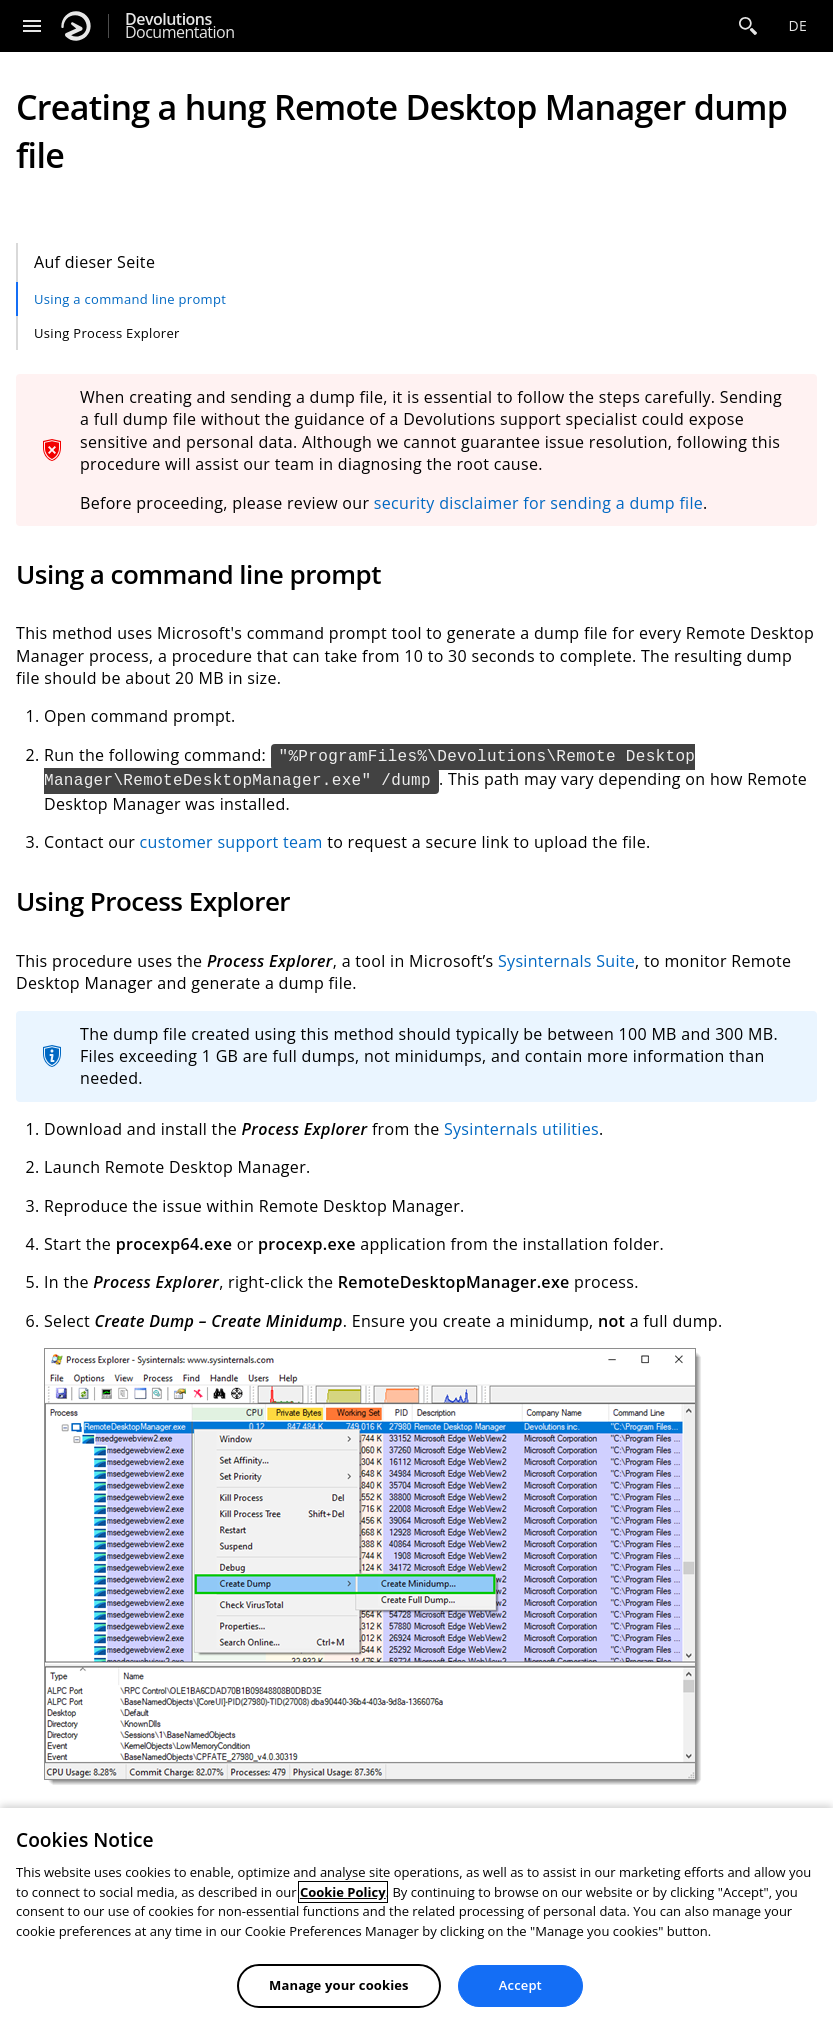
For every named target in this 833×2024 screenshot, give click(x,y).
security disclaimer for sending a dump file (538, 503)
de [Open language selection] (797, 25)
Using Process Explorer (107, 333)
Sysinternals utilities (521, 1129)
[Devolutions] (76, 26)
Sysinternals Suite (566, 961)
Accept (520, 1985)
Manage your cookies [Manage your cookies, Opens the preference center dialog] (339, 1985)
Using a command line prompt (130, 299)
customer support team (231, 842)
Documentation (179, 26)
